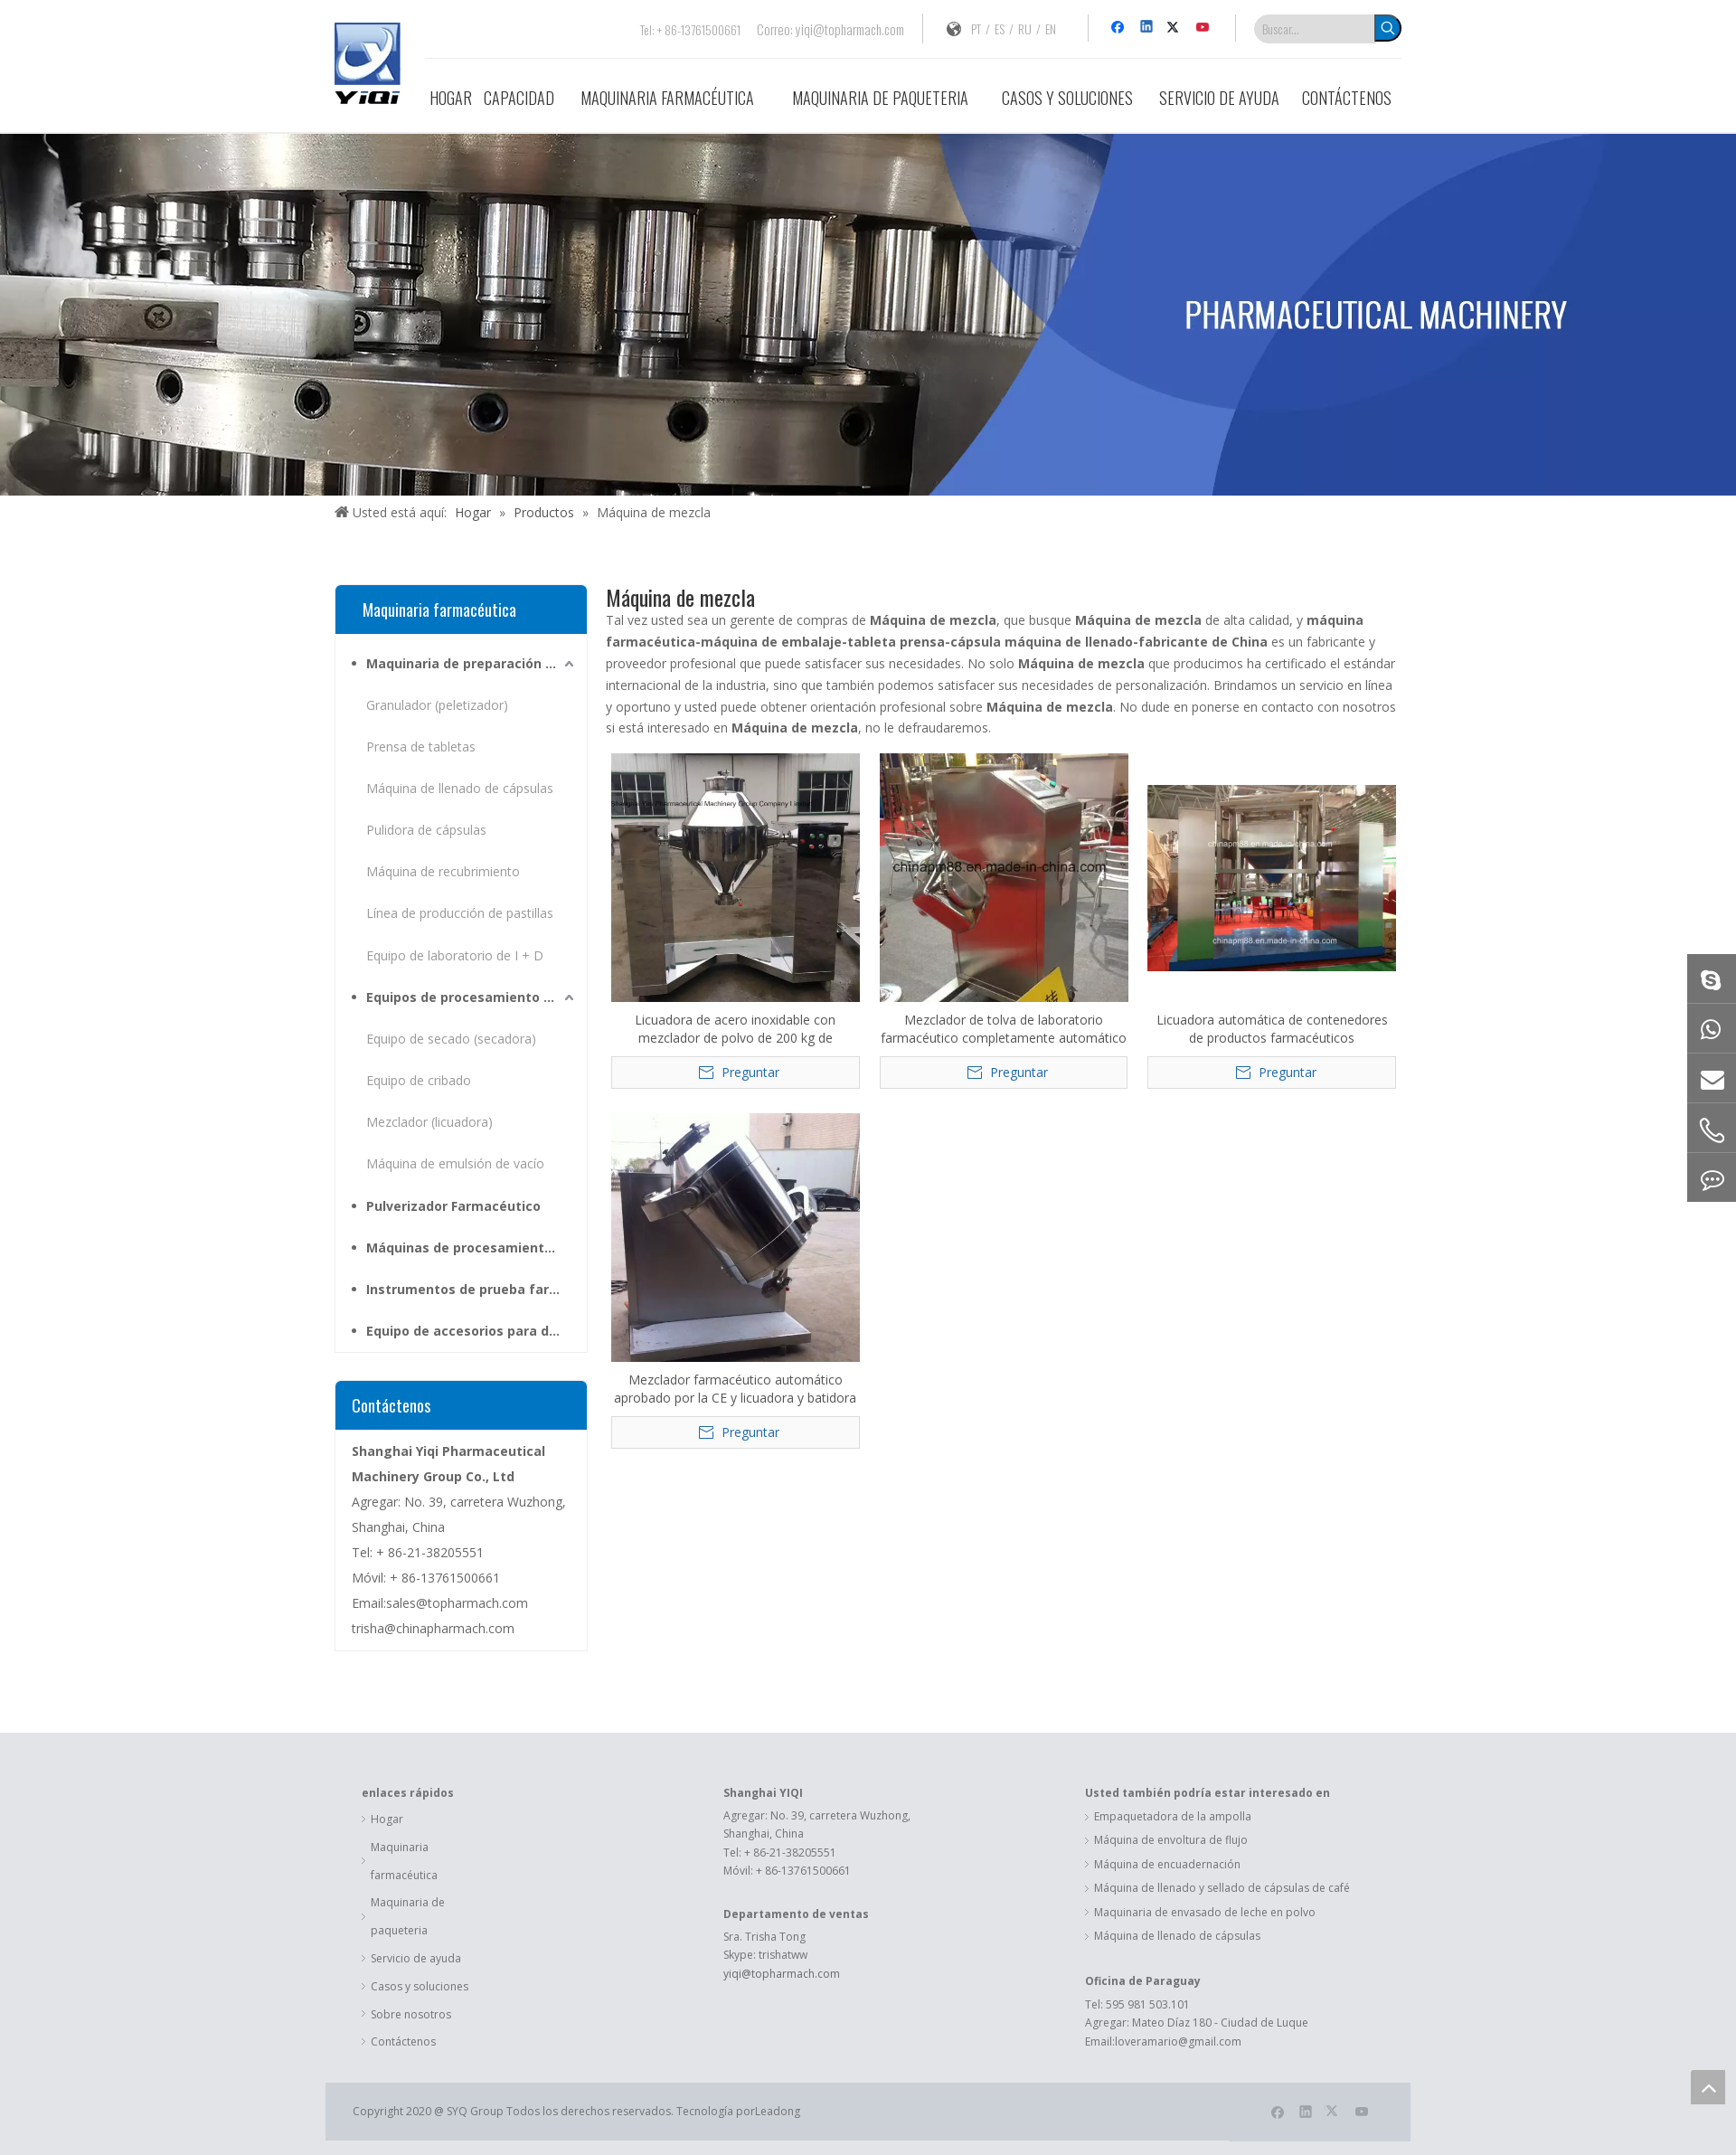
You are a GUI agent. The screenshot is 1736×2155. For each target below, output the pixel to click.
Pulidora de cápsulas (426, 829)
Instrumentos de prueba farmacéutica (472, 1289)
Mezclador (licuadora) (429, 1121)
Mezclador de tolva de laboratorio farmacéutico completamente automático (1004, 1028)
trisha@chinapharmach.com (433, 1628)
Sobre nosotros (411, 2014)
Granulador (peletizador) (437, 705)
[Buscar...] (1315, 28)
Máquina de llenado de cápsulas (459, 788)
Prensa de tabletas (421, 746)
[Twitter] (1176, 28)
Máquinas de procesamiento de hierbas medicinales (472, 1247)
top (1708, 2087)
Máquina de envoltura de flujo (1171, 1840)
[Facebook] (1120, 28)
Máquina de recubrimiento (443, 871)
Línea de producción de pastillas (459, 913)
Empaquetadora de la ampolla (1172, 1816)
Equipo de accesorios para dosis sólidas (472, 1330)
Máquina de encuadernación (1167, 1864)
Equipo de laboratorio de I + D (454, 955)
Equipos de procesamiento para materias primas (472, 997)
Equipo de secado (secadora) (451, 1038)
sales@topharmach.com (457, 1603)
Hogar (387, 1819)
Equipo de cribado (418, 1080)
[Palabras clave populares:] (1387, 28)
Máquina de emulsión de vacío (455, 1163)
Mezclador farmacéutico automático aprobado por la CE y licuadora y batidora (735, 1388)
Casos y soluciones (419, 1986)
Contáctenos (403, 2041)
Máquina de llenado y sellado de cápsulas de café (1222, 1887)
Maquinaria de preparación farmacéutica (472, 663)
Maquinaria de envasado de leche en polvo (1205, 1912)
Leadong (777, 2111)
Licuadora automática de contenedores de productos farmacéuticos (1272, 1028)
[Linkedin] (1148, 28)
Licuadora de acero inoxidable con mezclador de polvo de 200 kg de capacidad (735, 1029)
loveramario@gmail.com (1178, 2041)
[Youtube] (1204, 28)
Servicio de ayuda (416, 1958)
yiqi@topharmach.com (850, 29)
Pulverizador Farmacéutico (453, 1206)
